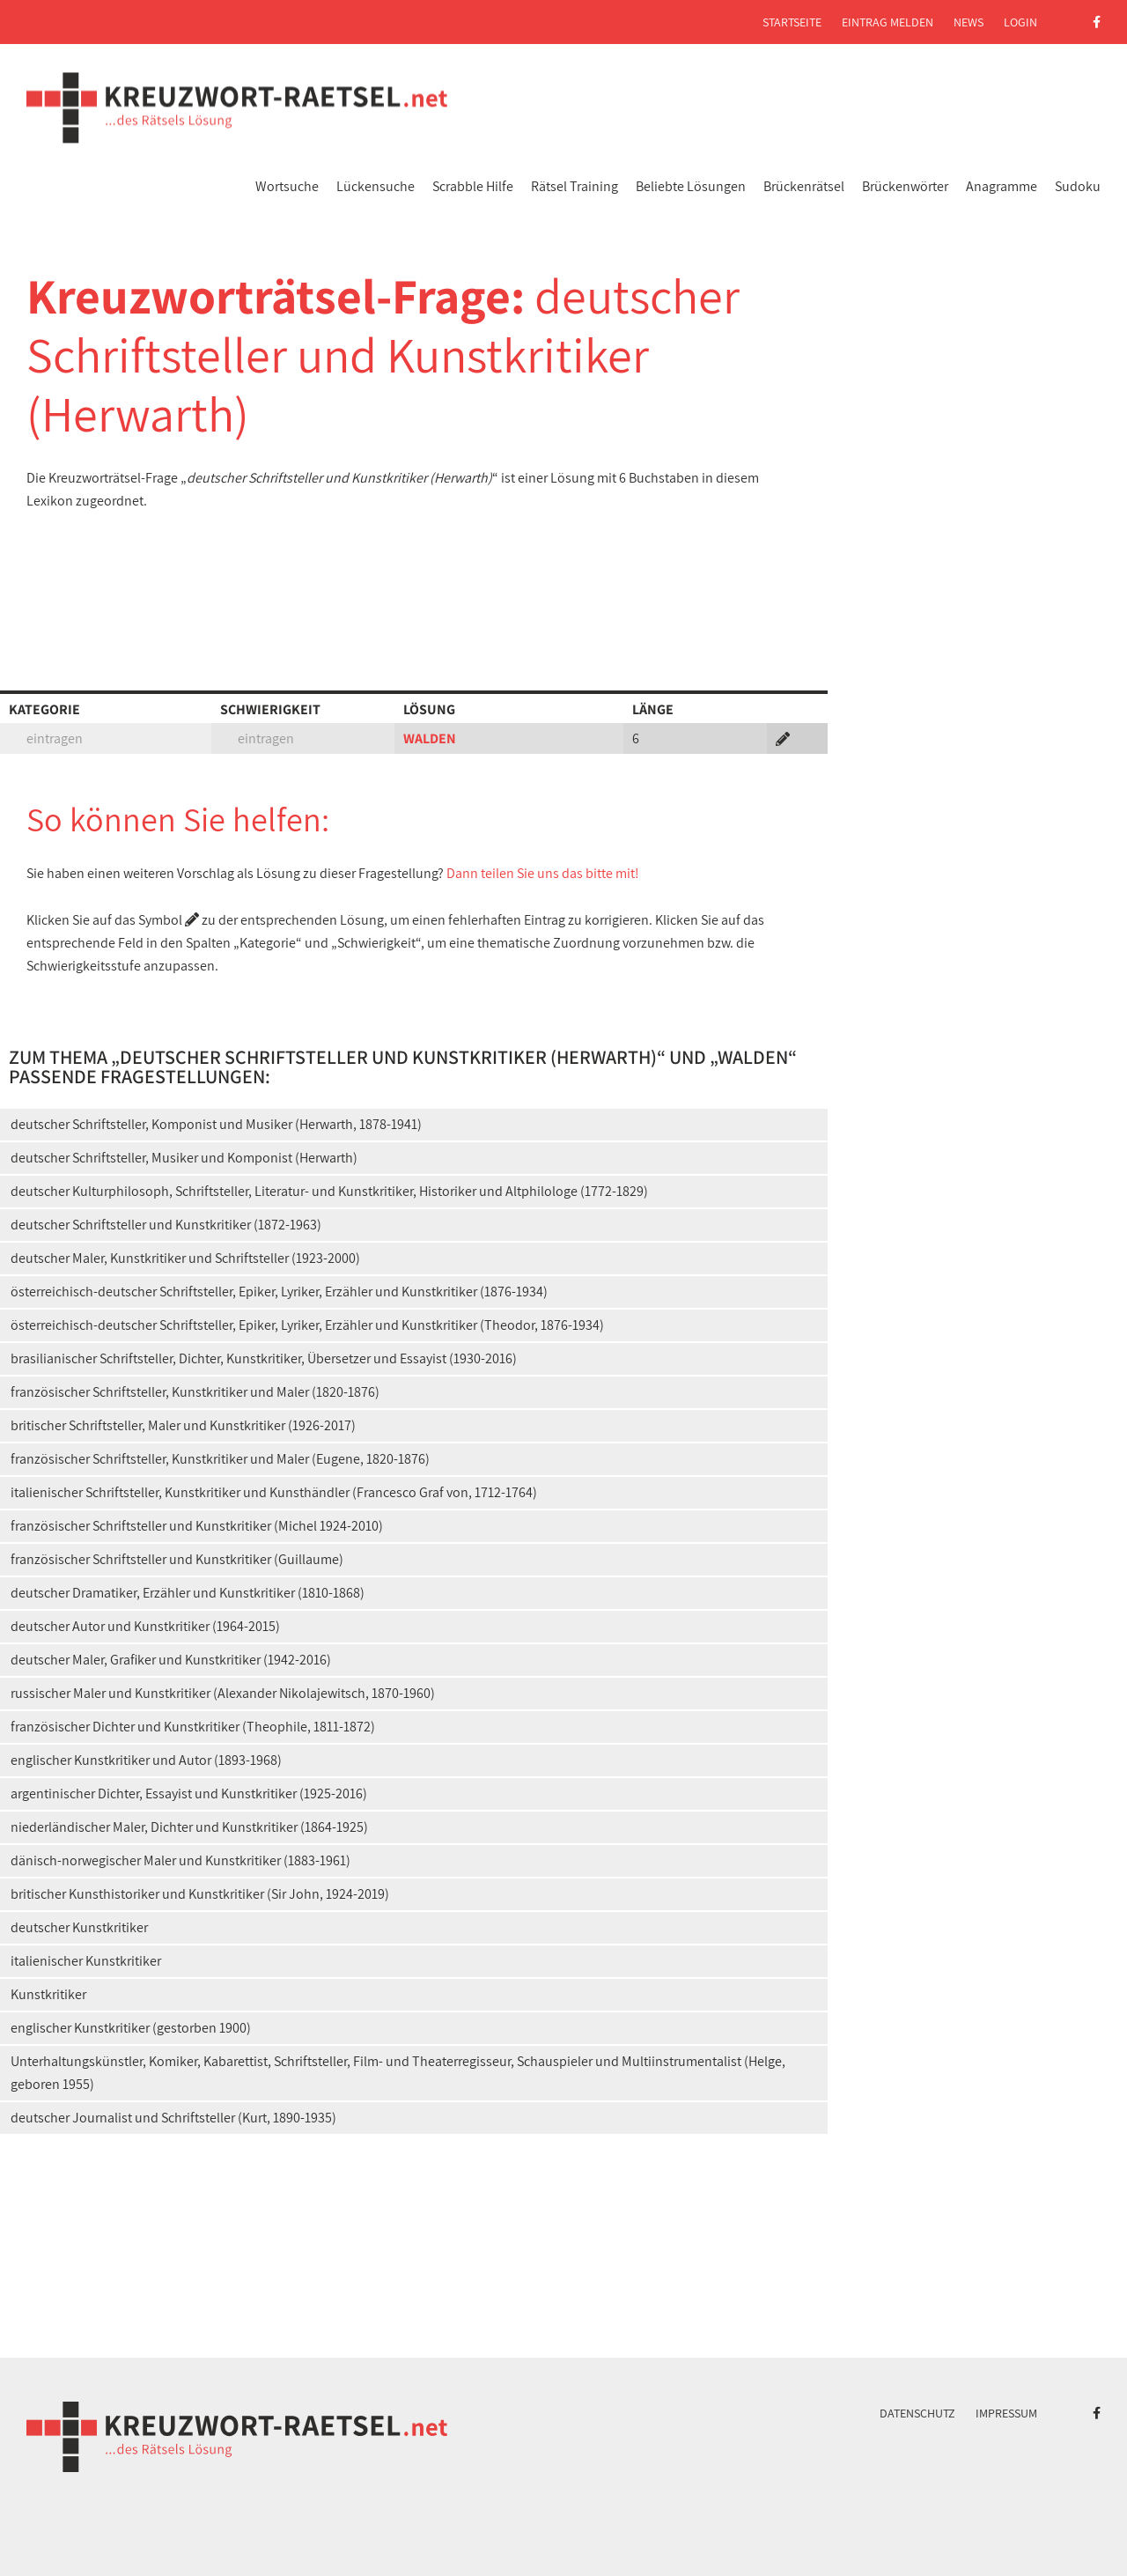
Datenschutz (917, 2413)
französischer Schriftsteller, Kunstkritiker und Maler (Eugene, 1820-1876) (220, 1459)
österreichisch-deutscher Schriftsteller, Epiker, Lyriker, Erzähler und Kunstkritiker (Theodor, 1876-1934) (307, 1325)
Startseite (791, 22)
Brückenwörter (905, 186)
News (968, 22)
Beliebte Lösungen (691, 186)
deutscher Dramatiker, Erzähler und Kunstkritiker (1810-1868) (188, 1592)
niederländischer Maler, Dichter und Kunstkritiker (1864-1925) (189, 1827)
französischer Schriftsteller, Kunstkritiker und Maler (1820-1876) (195, 1392)
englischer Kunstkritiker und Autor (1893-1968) (146, 1760)
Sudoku (1078, 186)
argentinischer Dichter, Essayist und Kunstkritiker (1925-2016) (189, 1793)
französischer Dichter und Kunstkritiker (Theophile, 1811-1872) (193, 1726)
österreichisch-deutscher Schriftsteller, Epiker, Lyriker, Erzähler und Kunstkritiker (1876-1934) (279, 1291)
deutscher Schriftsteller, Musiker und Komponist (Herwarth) (184, 1157)
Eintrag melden (887, 22)
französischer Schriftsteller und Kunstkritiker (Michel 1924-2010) (197, 1526)
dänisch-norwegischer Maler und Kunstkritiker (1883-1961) (180, 1860)
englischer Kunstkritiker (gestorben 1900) (131, 2028)
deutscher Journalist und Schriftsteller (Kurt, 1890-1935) (173, 2117)
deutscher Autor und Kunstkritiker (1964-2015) (145, 1626)
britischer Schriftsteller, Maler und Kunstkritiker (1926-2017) (183, 1425)
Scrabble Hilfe (472, 186)
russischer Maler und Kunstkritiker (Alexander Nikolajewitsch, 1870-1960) (223, 1693)
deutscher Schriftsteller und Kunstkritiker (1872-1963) (166, 1224)
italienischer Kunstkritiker (86, 1961)
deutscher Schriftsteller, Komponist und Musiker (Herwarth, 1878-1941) (216, 1124)
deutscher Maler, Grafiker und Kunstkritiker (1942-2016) (171, 1659)
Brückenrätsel (803, 186)
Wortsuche (287, 186)
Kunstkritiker (48, 1994)
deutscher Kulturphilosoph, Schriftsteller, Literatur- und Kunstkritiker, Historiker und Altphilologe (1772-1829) (329, 1191)
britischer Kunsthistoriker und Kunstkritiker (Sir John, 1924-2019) (200, 1894)
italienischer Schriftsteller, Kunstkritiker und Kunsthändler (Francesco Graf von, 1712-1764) (274, 1492)
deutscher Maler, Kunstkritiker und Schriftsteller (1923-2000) (185, 1258)
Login (1020, 22)
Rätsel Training (574, 186)
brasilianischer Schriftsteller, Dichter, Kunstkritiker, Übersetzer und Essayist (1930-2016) (264, 1358)
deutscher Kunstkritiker (79, 1927)
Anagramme (1001, 186)
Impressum (1006, 2413)
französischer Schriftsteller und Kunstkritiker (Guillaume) (177, 1559)
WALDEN (429, 738)
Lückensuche (375, 186)
